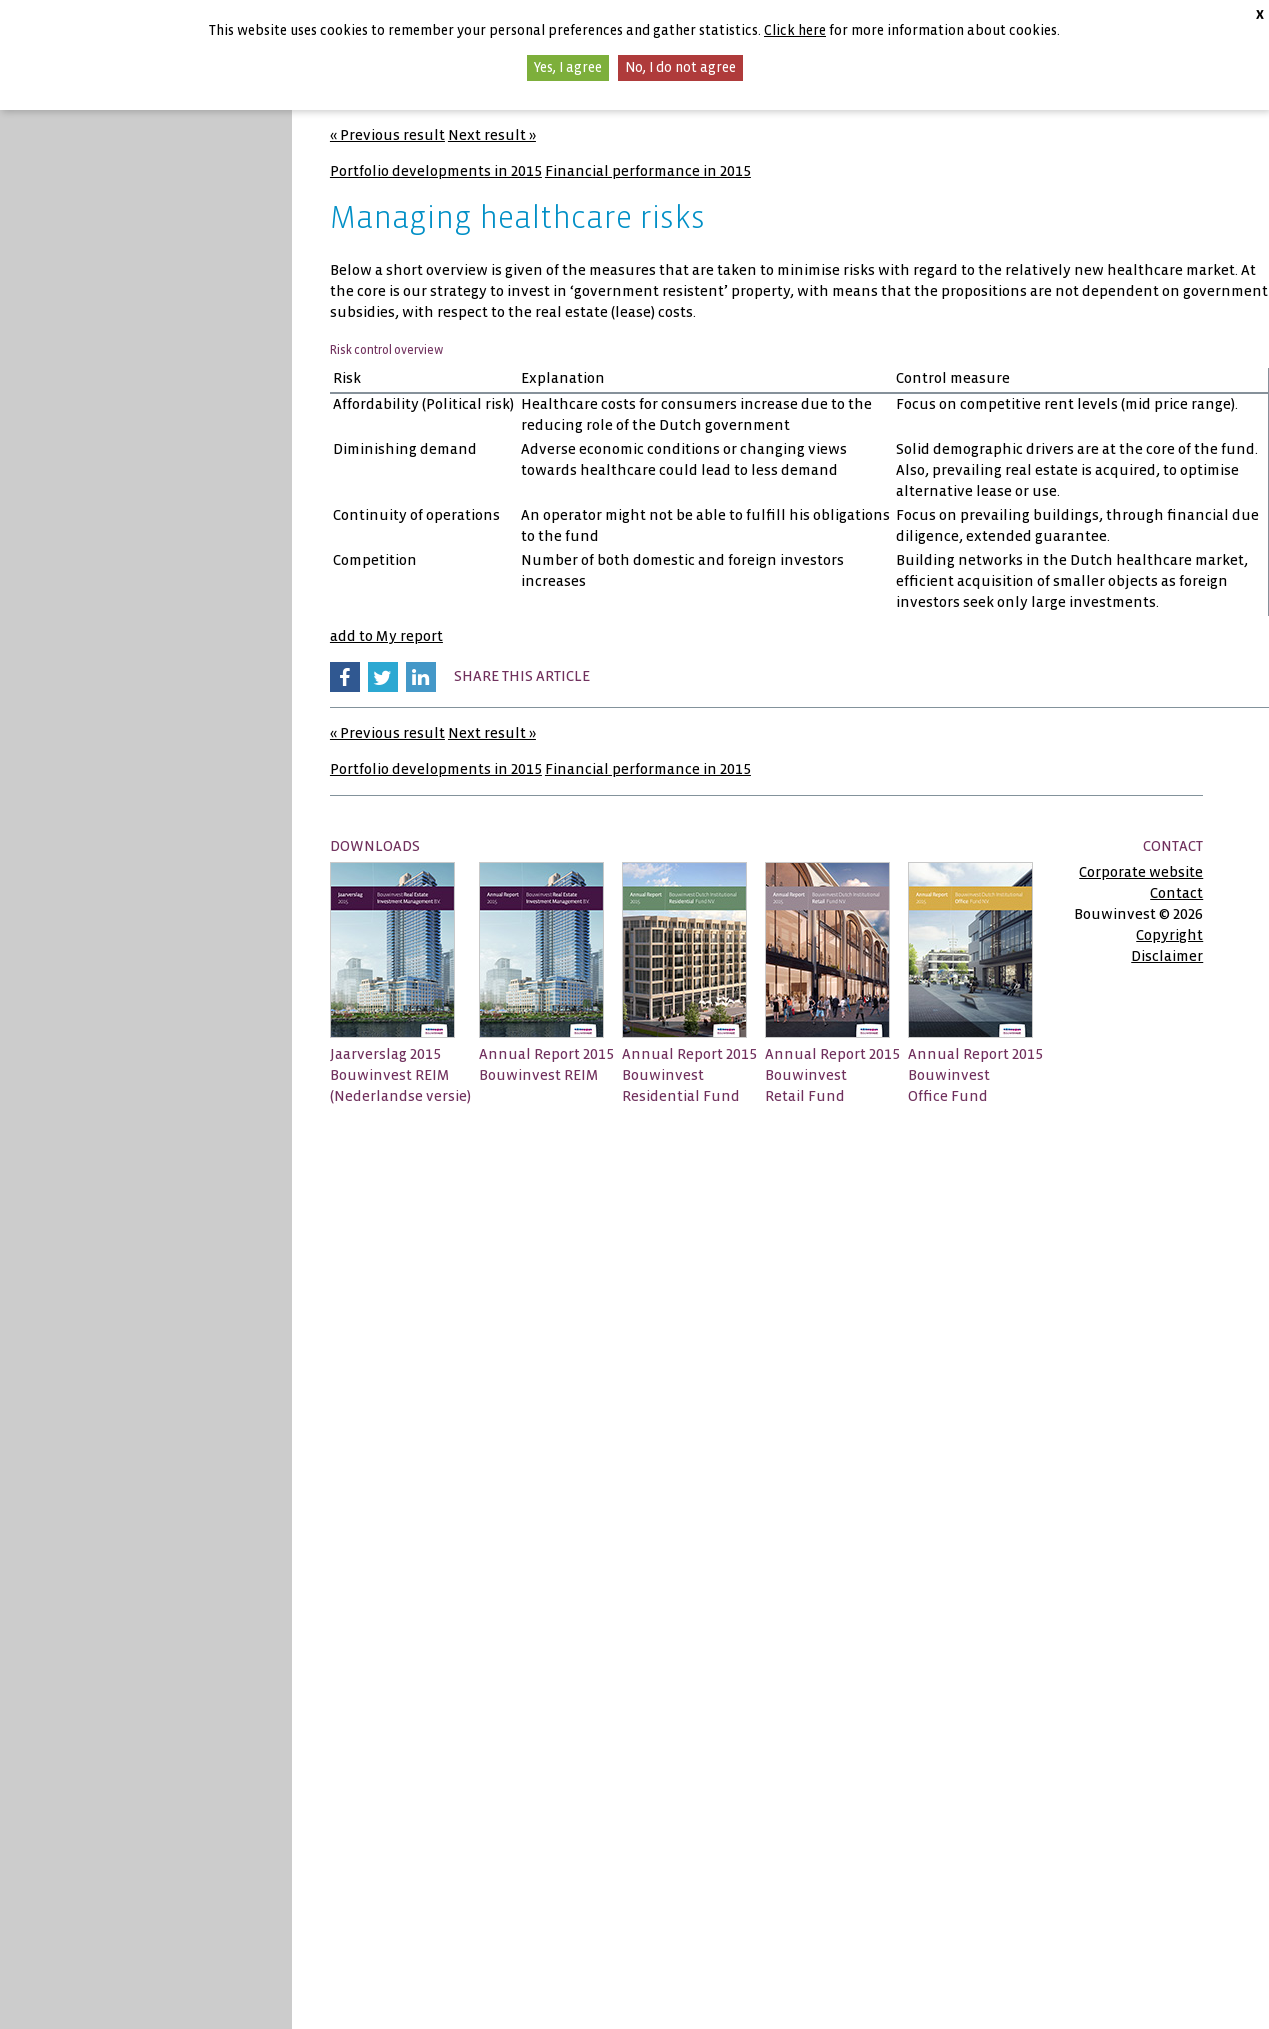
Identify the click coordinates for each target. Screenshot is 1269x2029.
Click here (795, 30)
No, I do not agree (680, 67)
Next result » (492, 135)
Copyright (1169, 935)
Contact (1176, 893)
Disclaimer (1167, 956)
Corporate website (1141, 872)
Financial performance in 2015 (648, 171)
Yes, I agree (568, 67)
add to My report (386, 636)
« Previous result (387, 135)
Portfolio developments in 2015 (436, 171)
